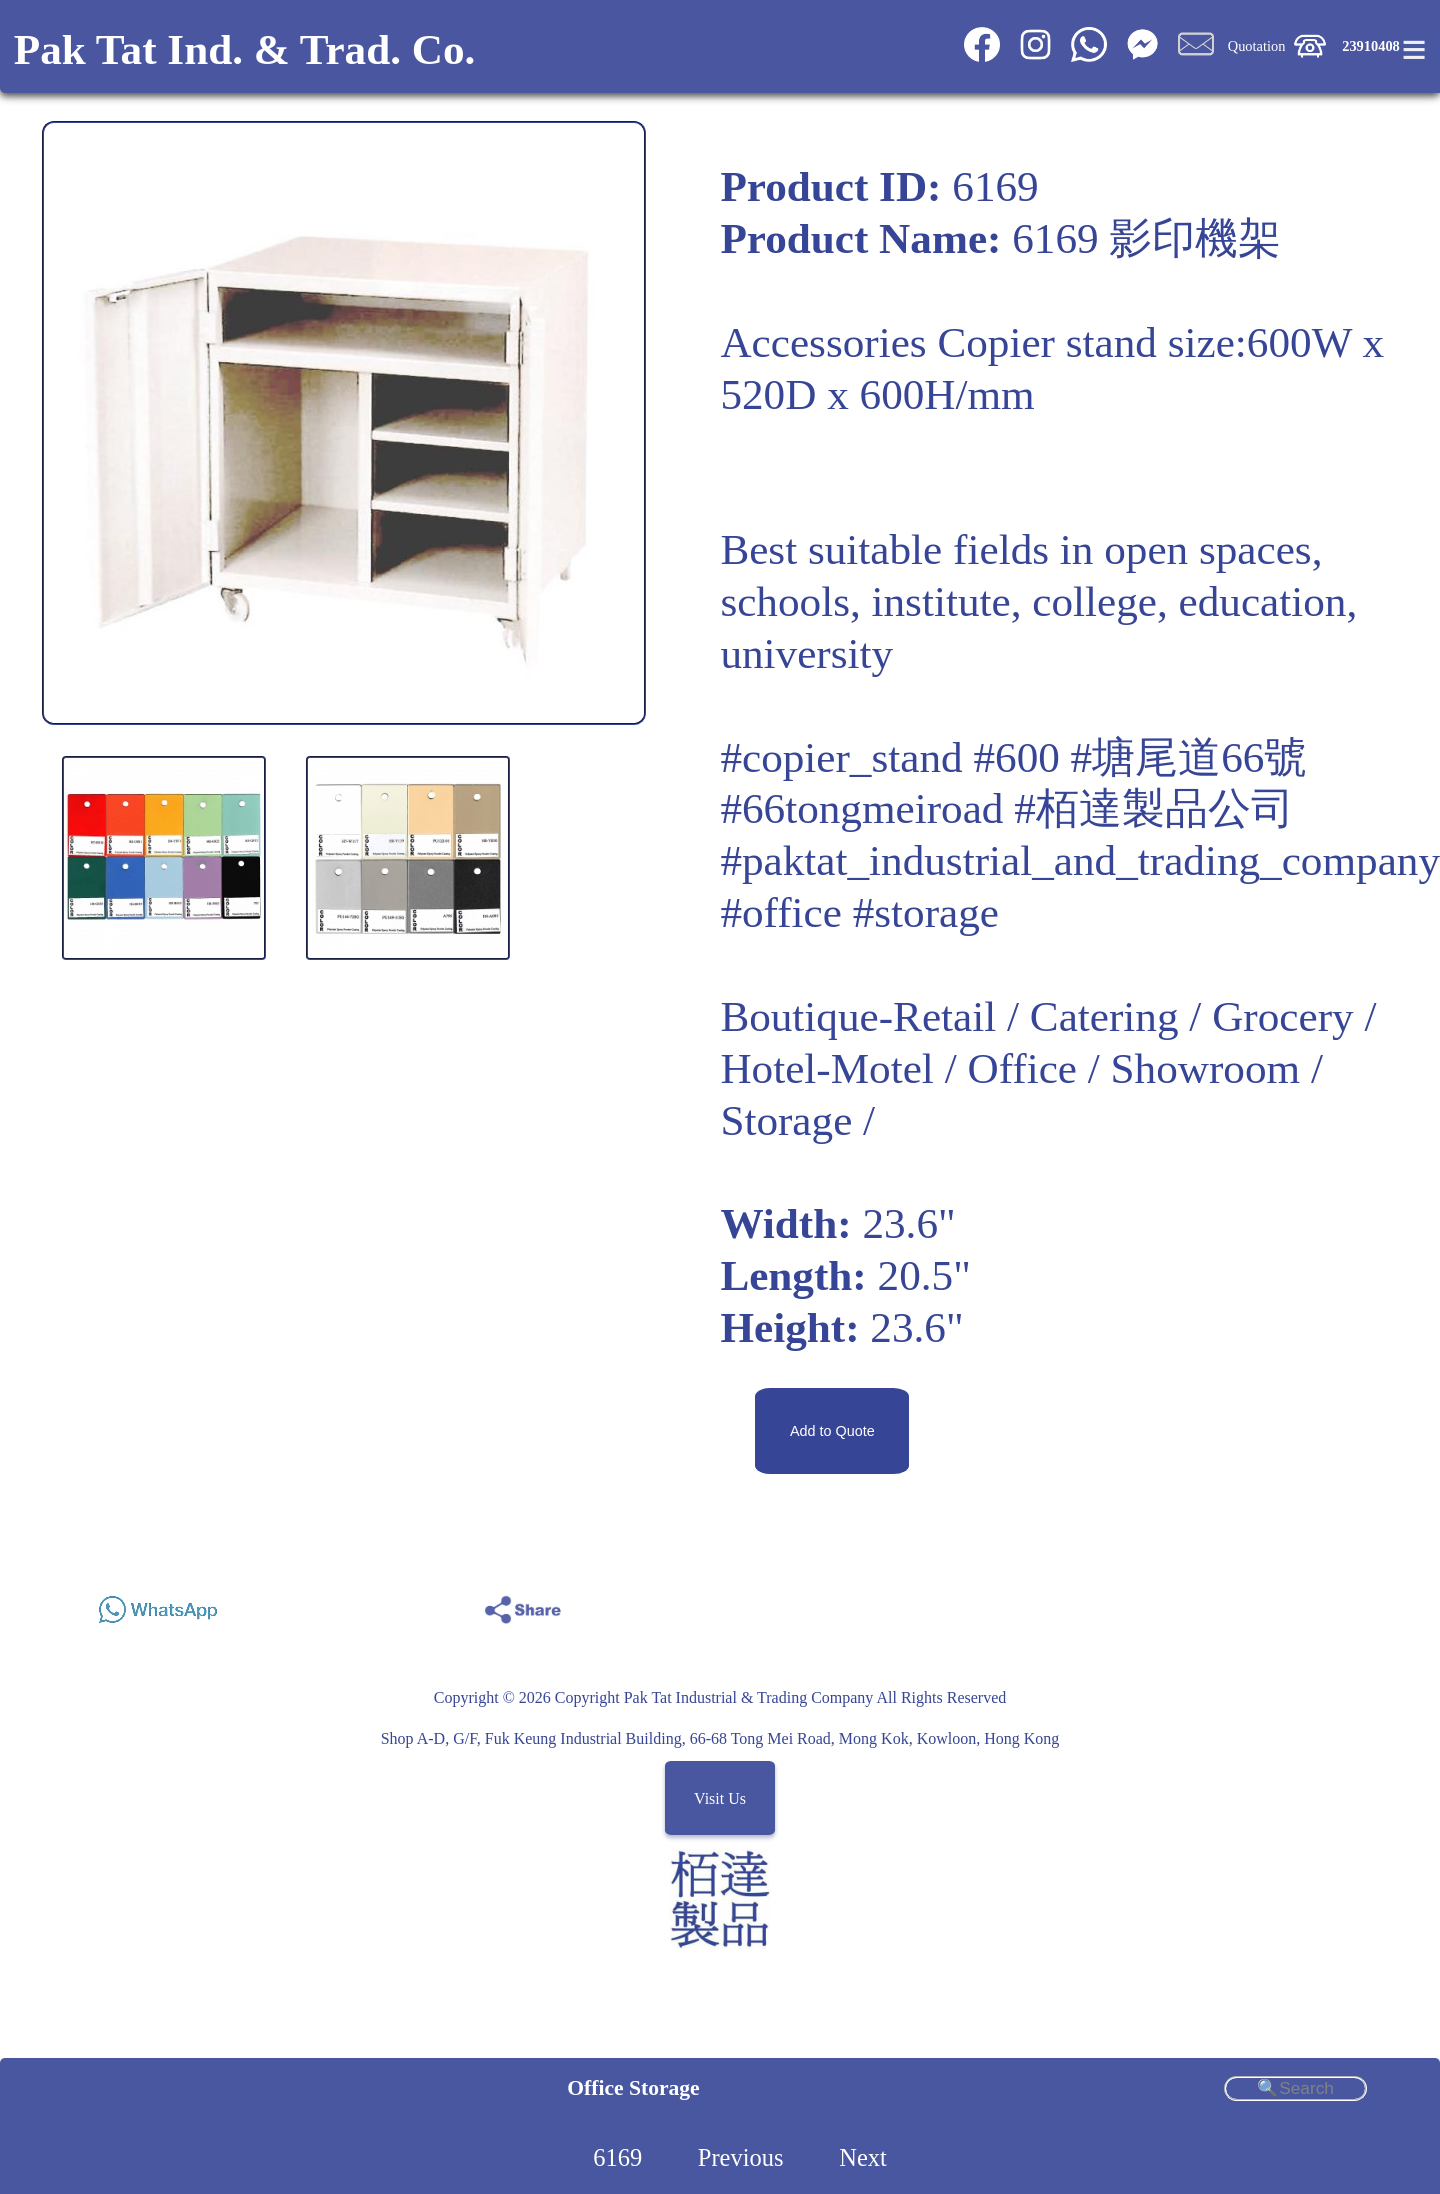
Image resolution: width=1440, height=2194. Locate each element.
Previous (741, 2157)
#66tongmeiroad (861, 808)
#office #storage (859, 912)
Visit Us (720, 1798)
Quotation (1257, 46)
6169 (617, 2157)
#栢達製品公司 (1154, 808)
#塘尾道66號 (1189, 757)
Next (863, 2157)
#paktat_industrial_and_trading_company (1080, 860)
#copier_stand (841, 757)
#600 (1016, 757)
